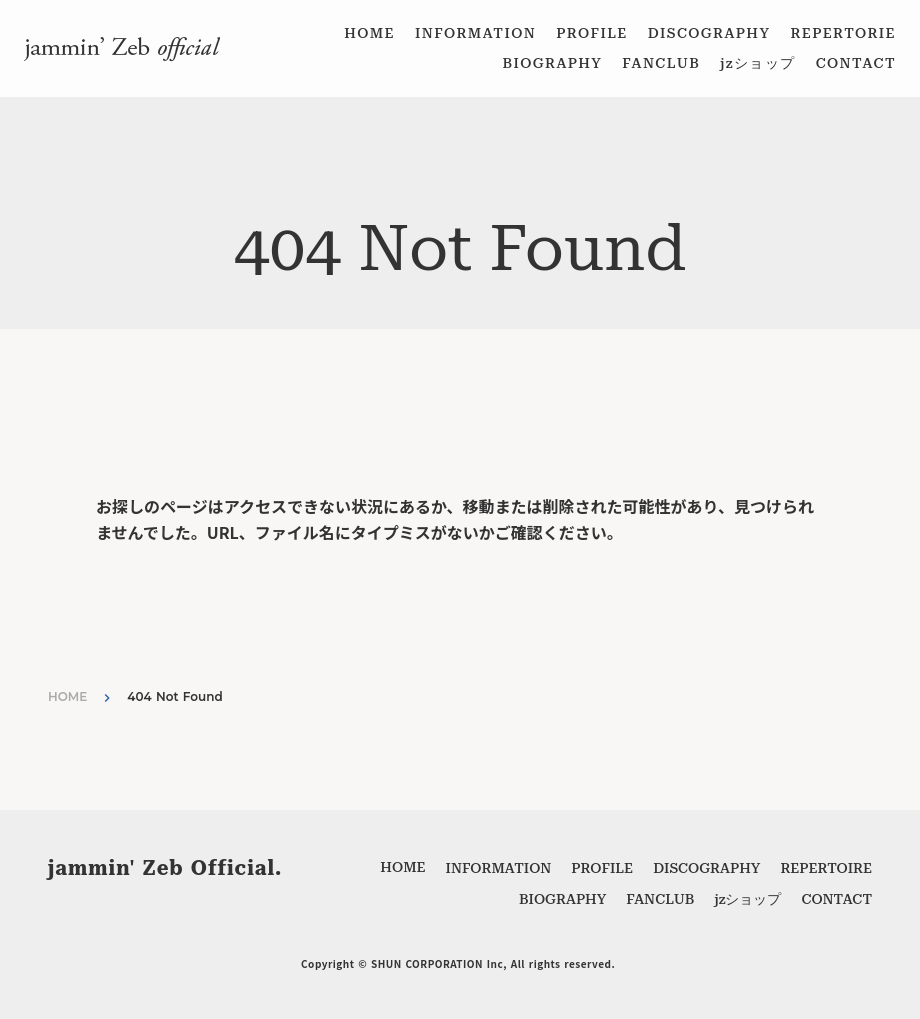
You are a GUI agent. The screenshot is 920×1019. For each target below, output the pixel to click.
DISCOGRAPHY (709, 33)
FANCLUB (661, 63)
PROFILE (592, 33)
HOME (369, 33)
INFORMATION (475, 33)
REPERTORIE (843, 33)
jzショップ (757, 63)
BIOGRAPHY (552, 63)
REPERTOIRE (826, 868)
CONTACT (856, 63)
